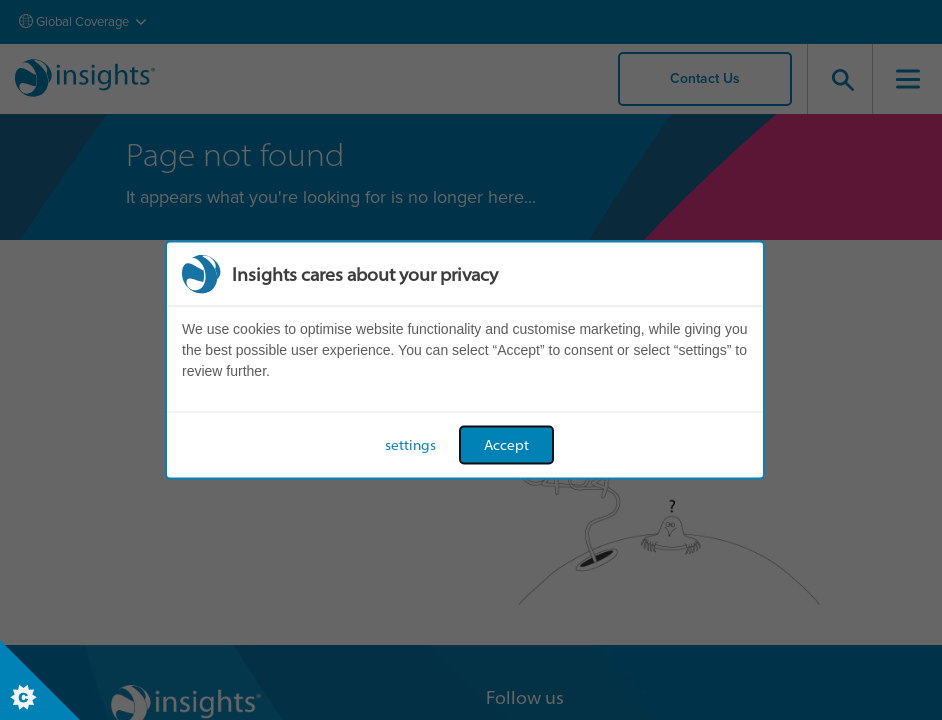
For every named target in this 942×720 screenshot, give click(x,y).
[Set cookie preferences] (40, 680)
